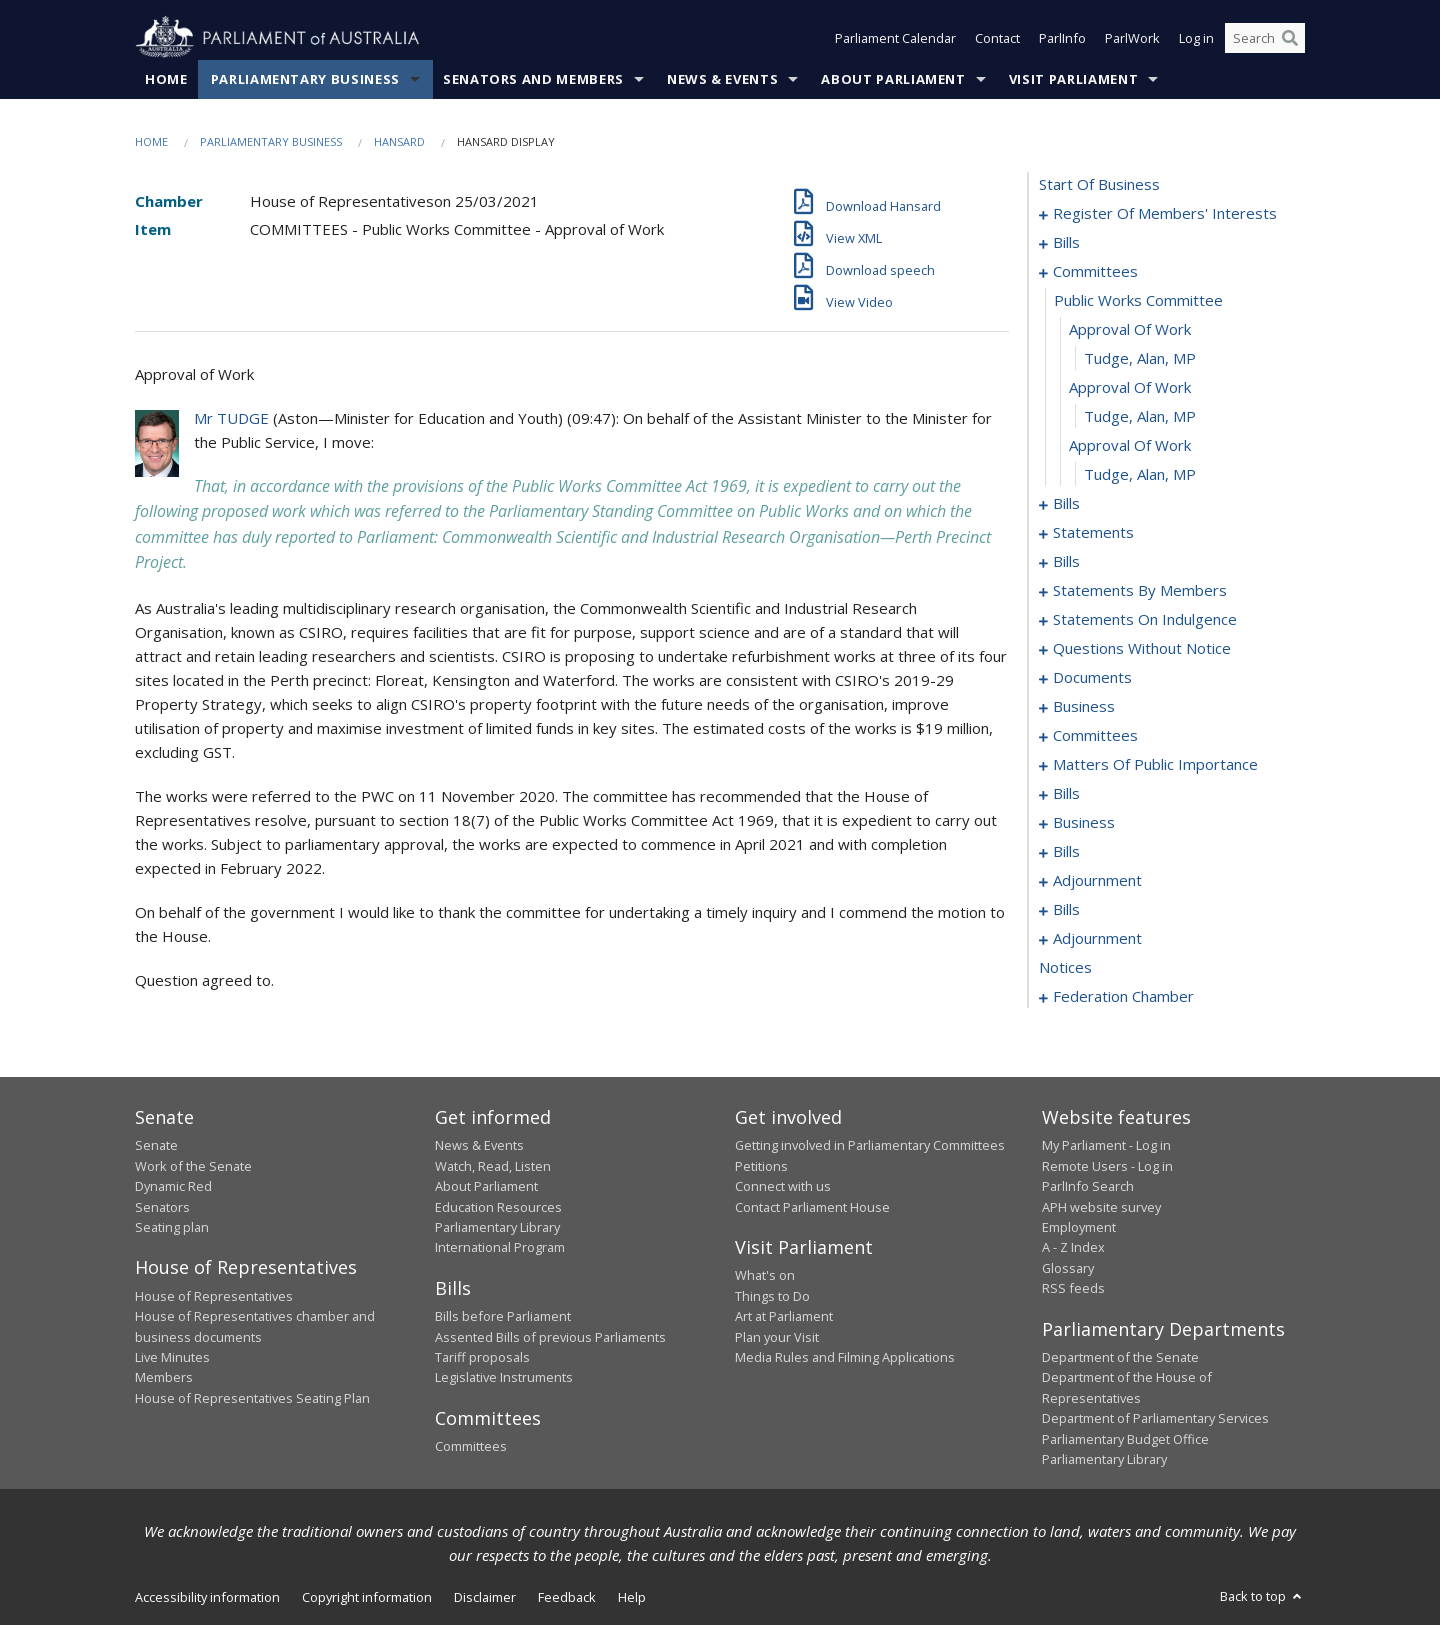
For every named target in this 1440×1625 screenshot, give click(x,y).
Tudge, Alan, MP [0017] (1140, 416)
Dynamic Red (173, 1186)
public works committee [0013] (1138, 300)
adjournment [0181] (1097, 880)
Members (164, 1377)
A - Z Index (1073, 1247)
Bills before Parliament (503, 1316)
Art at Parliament (784, 1316)
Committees (471, 1446)
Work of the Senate (193, 1166)
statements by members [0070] (1140, 590)
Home (166, 79)
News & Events (722, 79)
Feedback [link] (567, 1597)
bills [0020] (1066, 503)
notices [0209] (1065, 967)
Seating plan (172, 1227)
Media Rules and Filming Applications (845, 1357)
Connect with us (783, 1186)
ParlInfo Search (1088, 1186)
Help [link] (632, 1597)
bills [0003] (1066, 242)
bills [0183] (1066, 909)
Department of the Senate (1120, 1357)
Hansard (399, 141)
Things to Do (772, 1296)
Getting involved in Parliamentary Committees (870, 1145)
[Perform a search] (1290, 38)
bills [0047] (1066, 561)
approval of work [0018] (1130, 445)
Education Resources (498, 1207)
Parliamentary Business (305, 79)
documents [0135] (1092, 677)
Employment (1079, 1227)
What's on (765, 1275)
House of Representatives (214, 1296)
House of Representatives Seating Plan (252, 1398)
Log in (1196, 38)
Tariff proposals (482, 1357)
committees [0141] (1095, 735)
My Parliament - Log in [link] (1106, 1145)
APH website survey (1101, 1207)
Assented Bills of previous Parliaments (550, 1337)
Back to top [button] (1262, 1596)
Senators (162, 1207)
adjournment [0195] (1097, 938)
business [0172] (1084, 822)
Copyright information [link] (367, 1597)
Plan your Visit (777, 1337)
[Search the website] (1265, 38)
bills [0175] (1066, 851)
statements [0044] (1093, 532)
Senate (156, 1145)
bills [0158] (1066, 793)
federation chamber (1123, 996)
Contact (997, 38)
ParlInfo (1062, 38)
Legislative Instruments (504, 1377)
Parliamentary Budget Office (1125, 1439)
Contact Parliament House (812, 1207)
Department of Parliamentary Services (1155, 1418)
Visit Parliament (1073, 79)
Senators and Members (533, 79)
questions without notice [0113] (1142, 648)
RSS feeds (1073, 1288)
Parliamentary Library (497, 1227)
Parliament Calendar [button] (895, 38)
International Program (500, 1247)
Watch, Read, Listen (493, 1166)
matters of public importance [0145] (1155, 764)
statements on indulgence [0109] (1145, 619)
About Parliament (893, 79)
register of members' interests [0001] (1165, 213)
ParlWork (1132, 38)
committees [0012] (1095, 271)
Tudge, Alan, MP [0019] (1140, 474)
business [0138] (1084, 706)
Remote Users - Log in (1107, 1166)
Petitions (761, 1166)
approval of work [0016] (1130, 387)
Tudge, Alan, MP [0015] (1140, 358)
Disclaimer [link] (485, 1597)
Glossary (1068, 1268)
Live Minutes (172, 1357)
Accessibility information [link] (207, 1597)
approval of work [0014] (1130, 329)
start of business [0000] (1099, 184)
